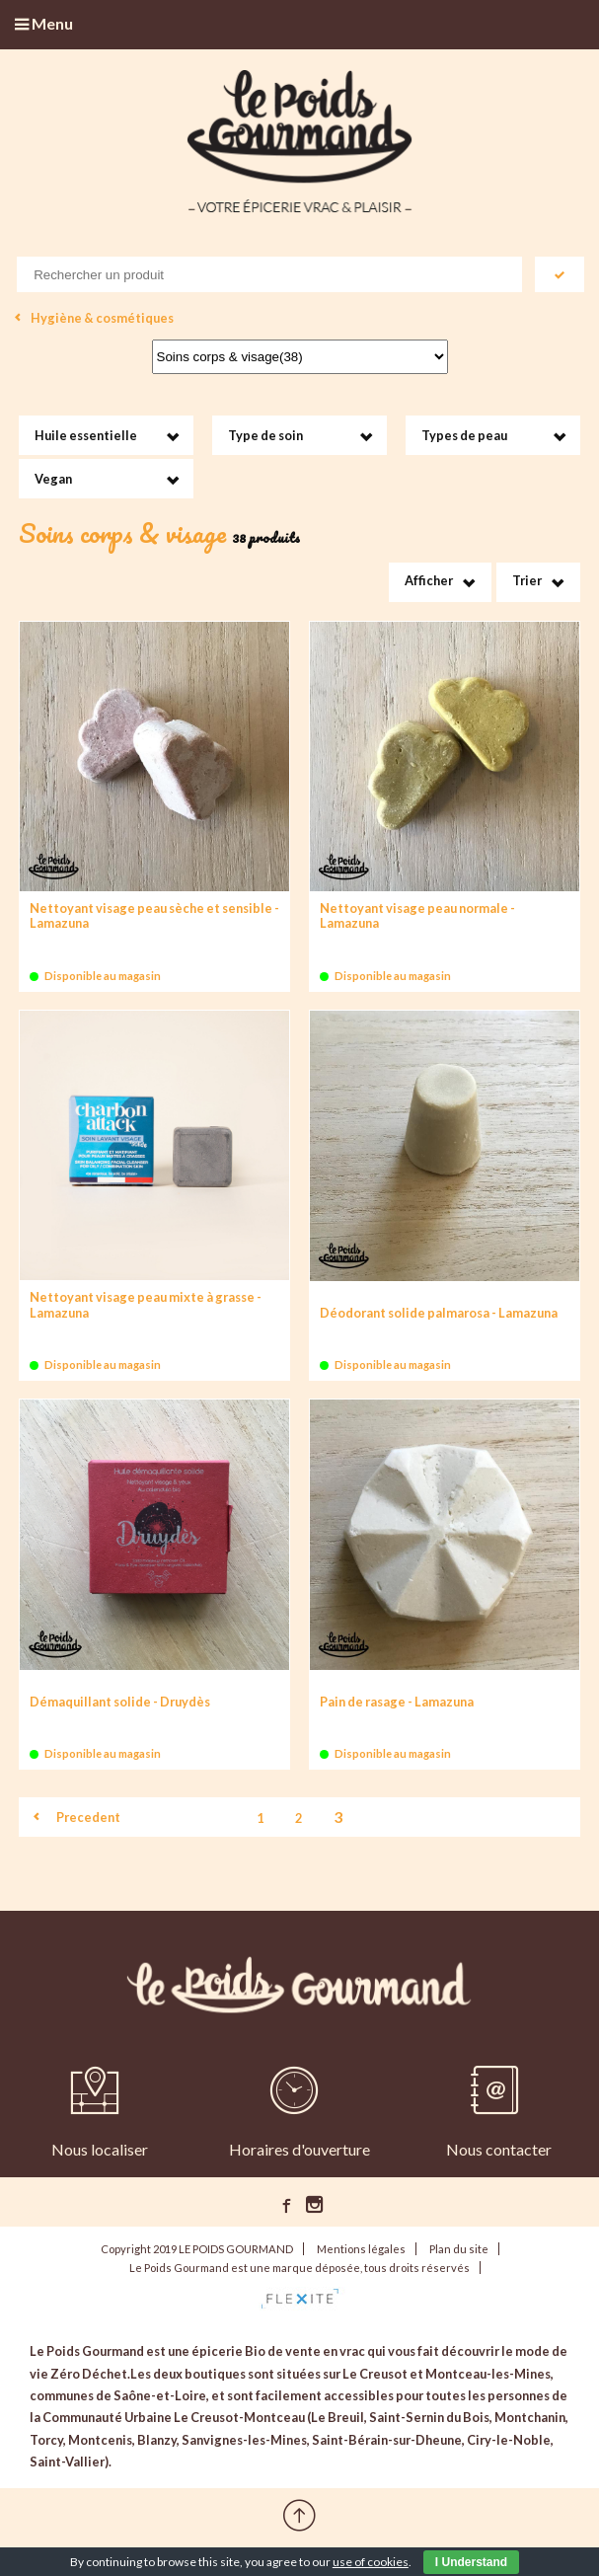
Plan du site (458, 2248)
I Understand (471, 2562)
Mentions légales (361, 2248)
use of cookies (371, 2561)
